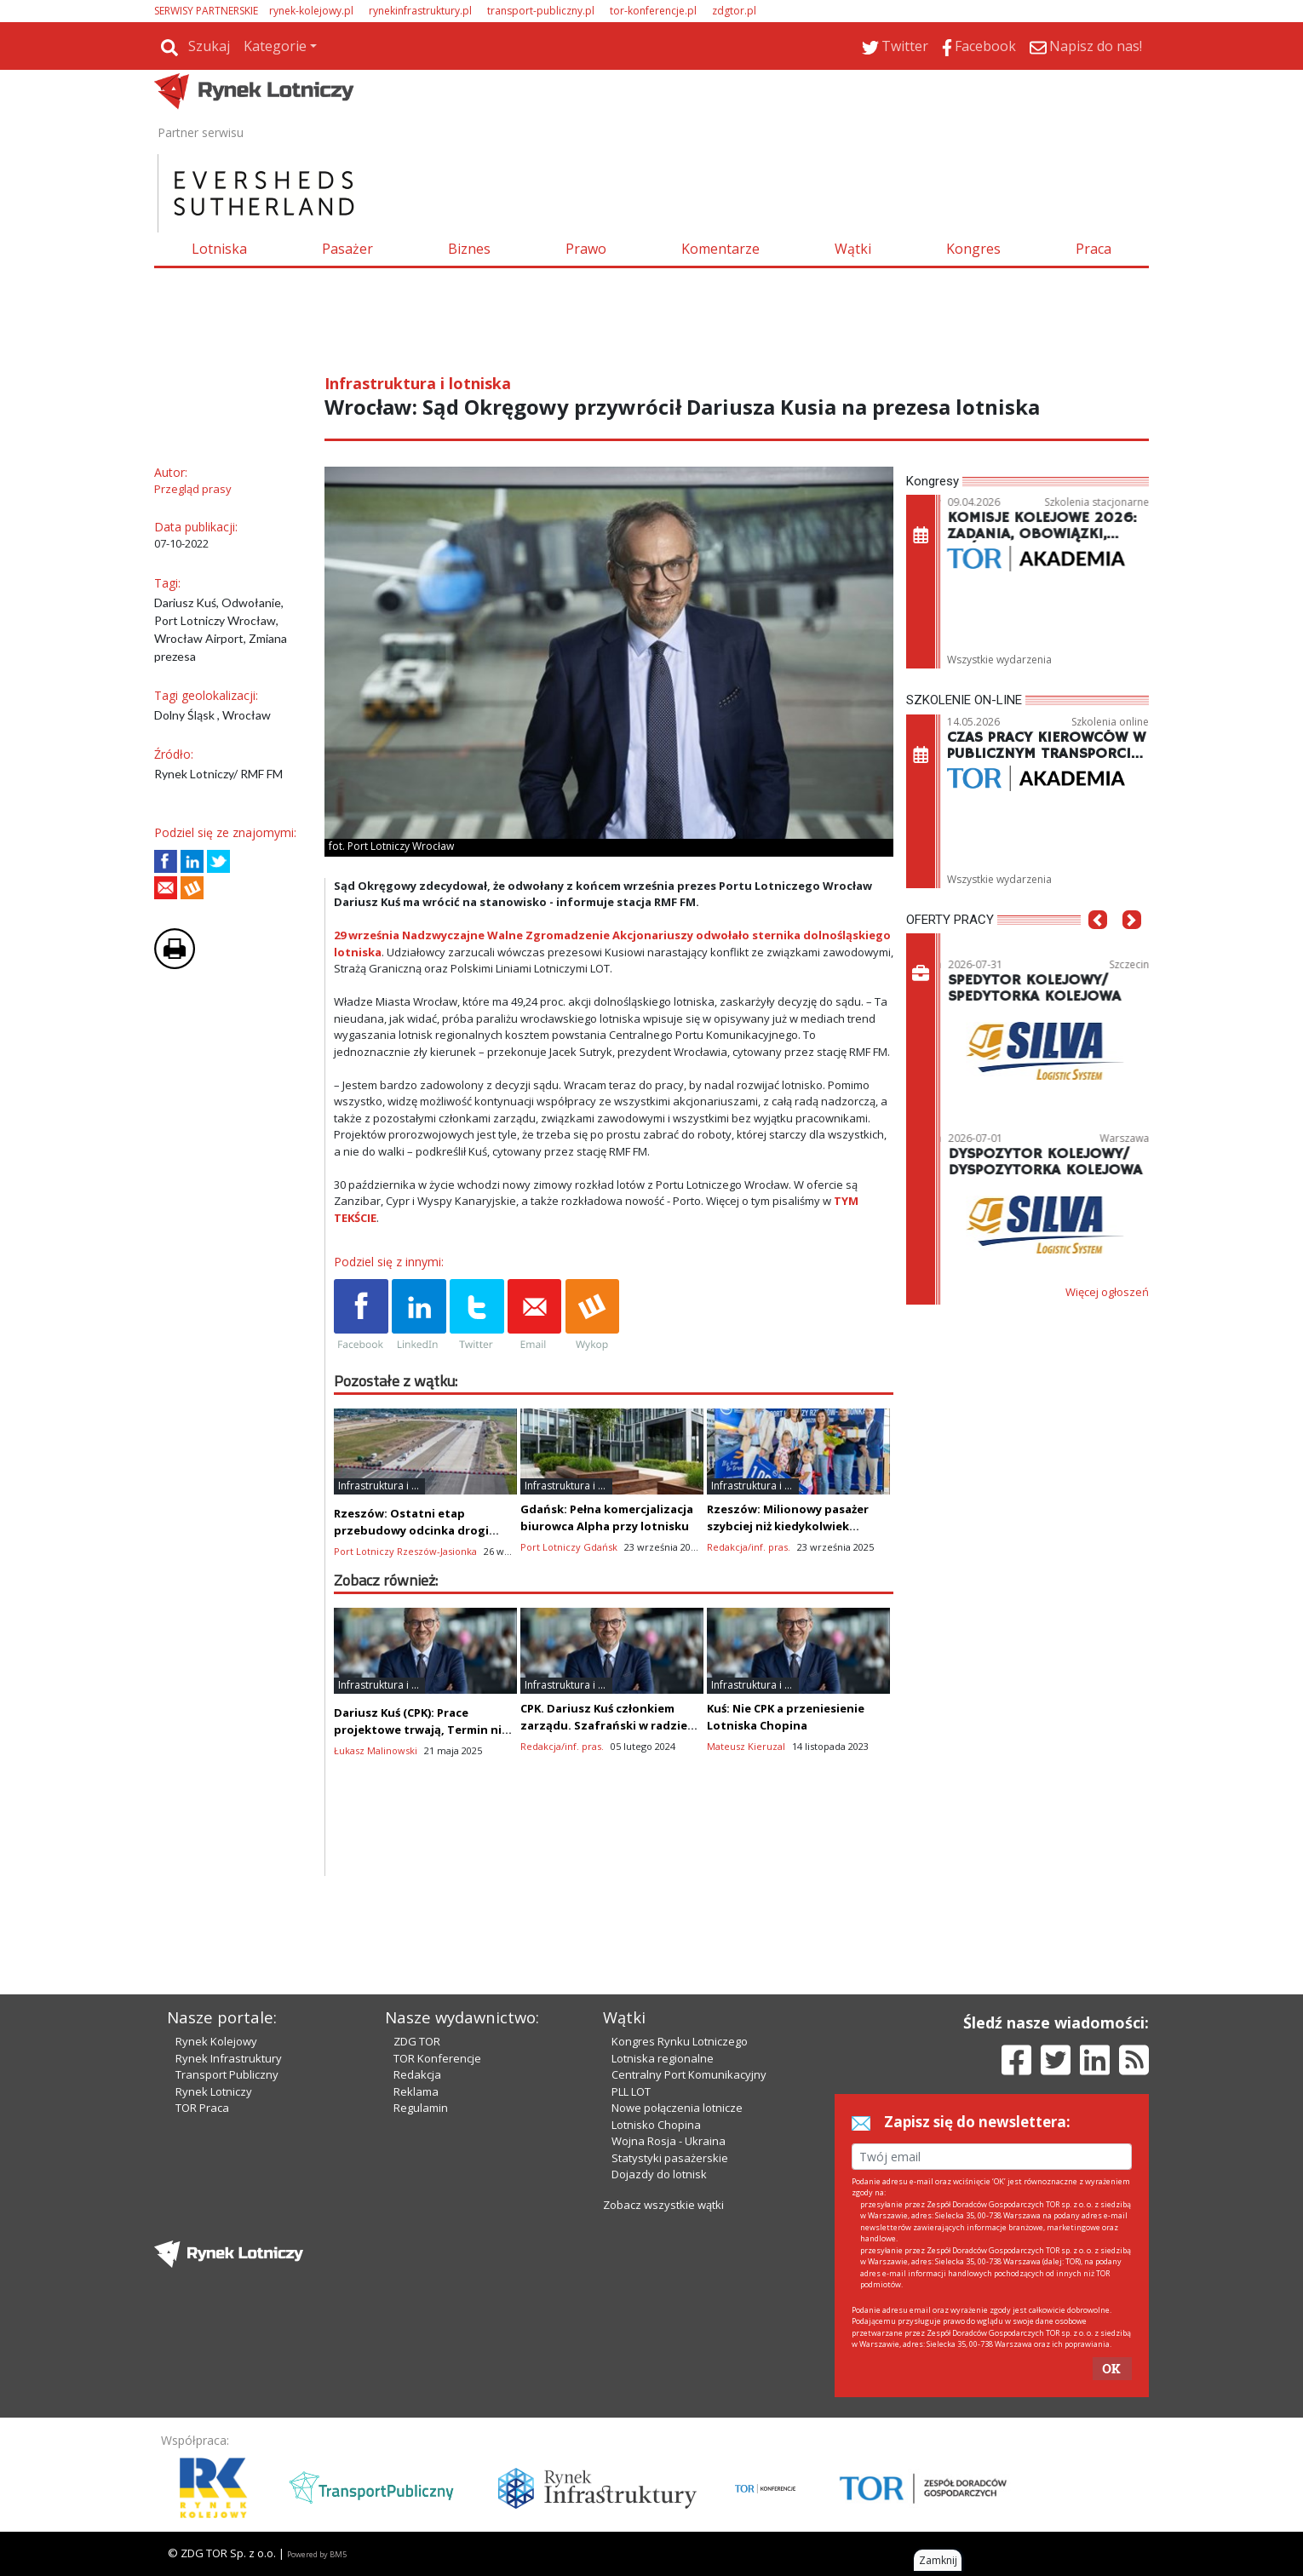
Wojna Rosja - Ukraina (668, 2141)
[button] (1098, 945)
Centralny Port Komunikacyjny (688, 2074)
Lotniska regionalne (662, 2058)
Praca (1093, 248)
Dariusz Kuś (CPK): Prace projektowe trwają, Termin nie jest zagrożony (421, 1729)
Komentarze (720, 248)
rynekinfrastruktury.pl (420, 10)
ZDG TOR (416, 2041)
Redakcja (417, 2074)
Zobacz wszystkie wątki (663, 2204)
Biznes (469, 248)
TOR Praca (202, 2107)
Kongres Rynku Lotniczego (679, 2041)
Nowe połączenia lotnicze (677, 2107)
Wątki (853, 248)
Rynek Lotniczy (213, 2091)
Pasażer (347, 248)
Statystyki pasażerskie (669, 2158)
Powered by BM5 (317, 2554)
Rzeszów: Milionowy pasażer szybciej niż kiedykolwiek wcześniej (788, 1526)
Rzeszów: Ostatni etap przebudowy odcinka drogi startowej (411, 1530)
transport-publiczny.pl (540, 10)
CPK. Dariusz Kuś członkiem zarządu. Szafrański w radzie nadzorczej (603, 1725)
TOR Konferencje (437, 2058)
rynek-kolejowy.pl (311, 10)
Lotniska (219, 248)
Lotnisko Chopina (656, 2124)
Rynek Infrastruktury (228, 2058)
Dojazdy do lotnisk (659, 2174)
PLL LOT (631, 2091)
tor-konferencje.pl (653, 10)
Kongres (973, 248)
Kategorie (275, 46)
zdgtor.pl (734, 10)
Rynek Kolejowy (216, 2041)
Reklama (416, 2091)
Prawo (585, 248)
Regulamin (420, 2107)
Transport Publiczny (226, 2074)
